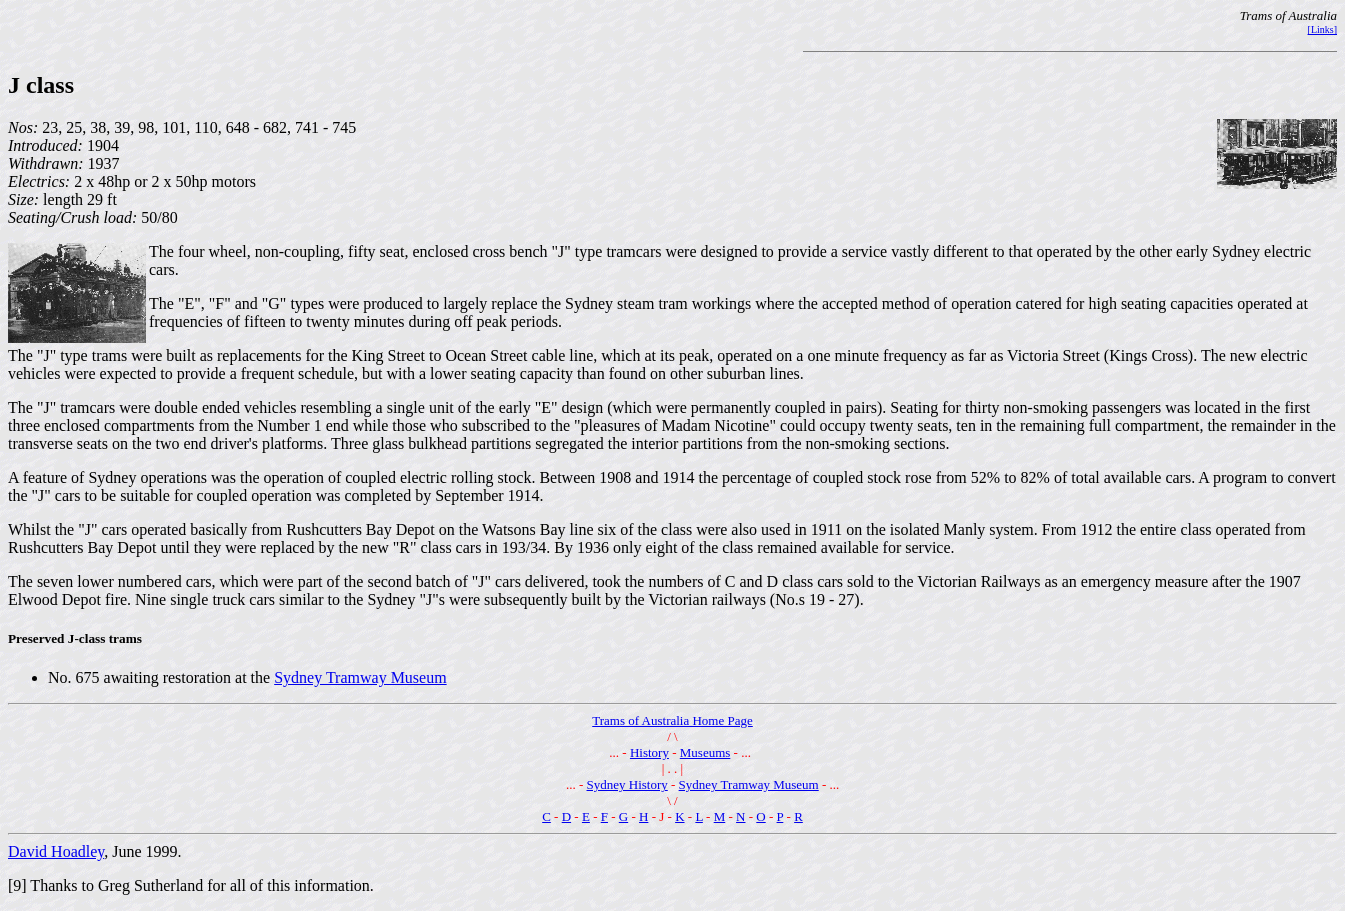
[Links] (1322, 29)
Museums (705, 752)
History (649, 752)
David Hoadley (56, 851)
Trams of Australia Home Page (672, 720)
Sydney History (627, 784)
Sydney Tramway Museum (360, 677)
